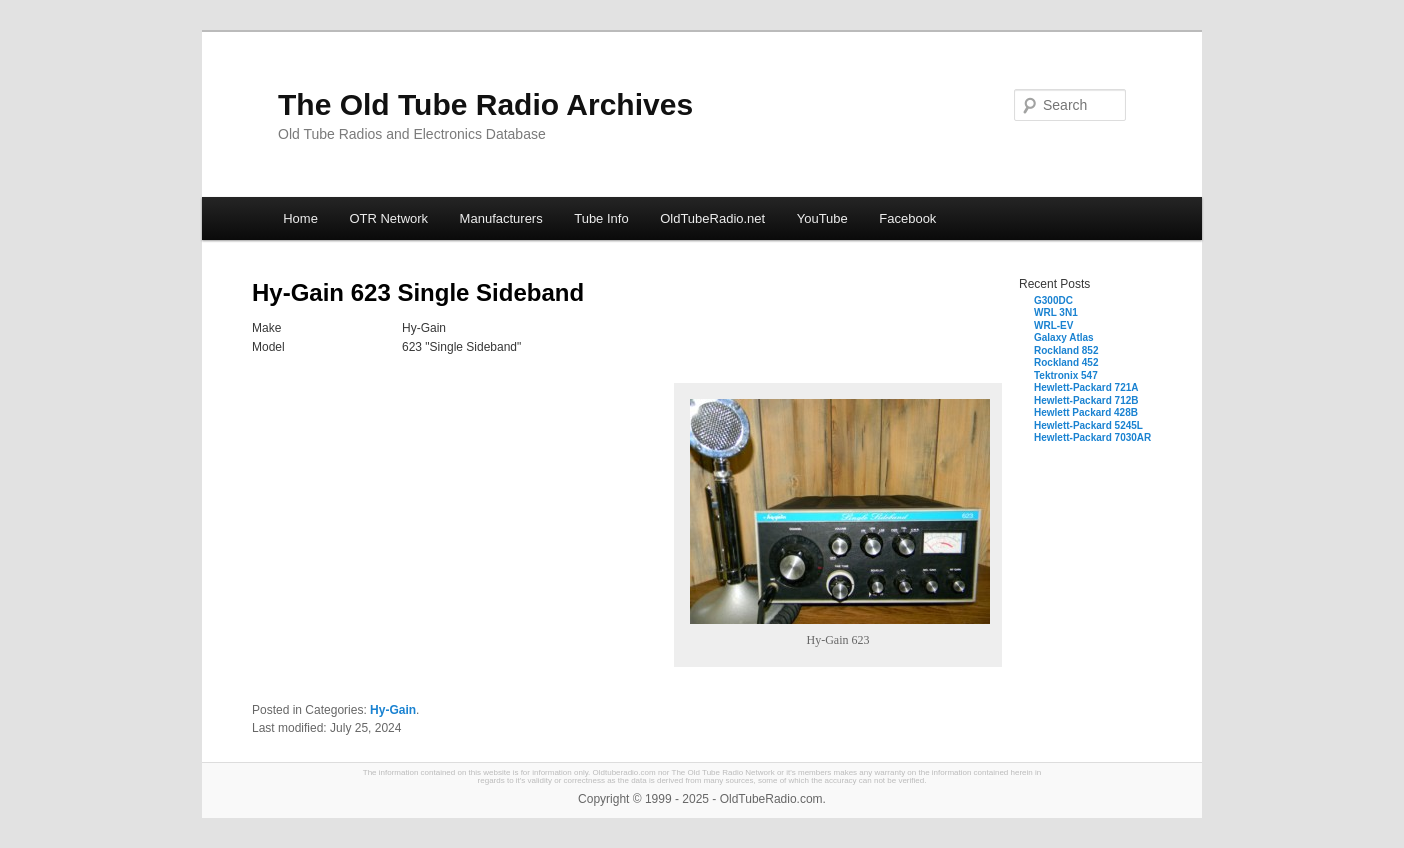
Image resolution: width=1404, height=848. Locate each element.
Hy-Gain (393, 710)
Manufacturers (501, 218)
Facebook (907, 218)
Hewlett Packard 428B (1086, 412)
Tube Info (601, 218)
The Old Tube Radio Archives (485, 104)
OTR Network (388, 218)
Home (300, 218)
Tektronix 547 (1066, 375)
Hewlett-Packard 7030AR (1092, 437)
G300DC (1053, 300)
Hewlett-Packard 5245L (1088, 425)
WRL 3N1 (1056, 312)
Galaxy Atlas (1064, 337)
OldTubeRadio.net (712, 218)
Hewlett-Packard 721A (1086, 387)
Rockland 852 (1066, 350)
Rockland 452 (1066, 362)
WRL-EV (1053, 325)
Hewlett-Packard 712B (1086, 400)
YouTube (822, 218)
